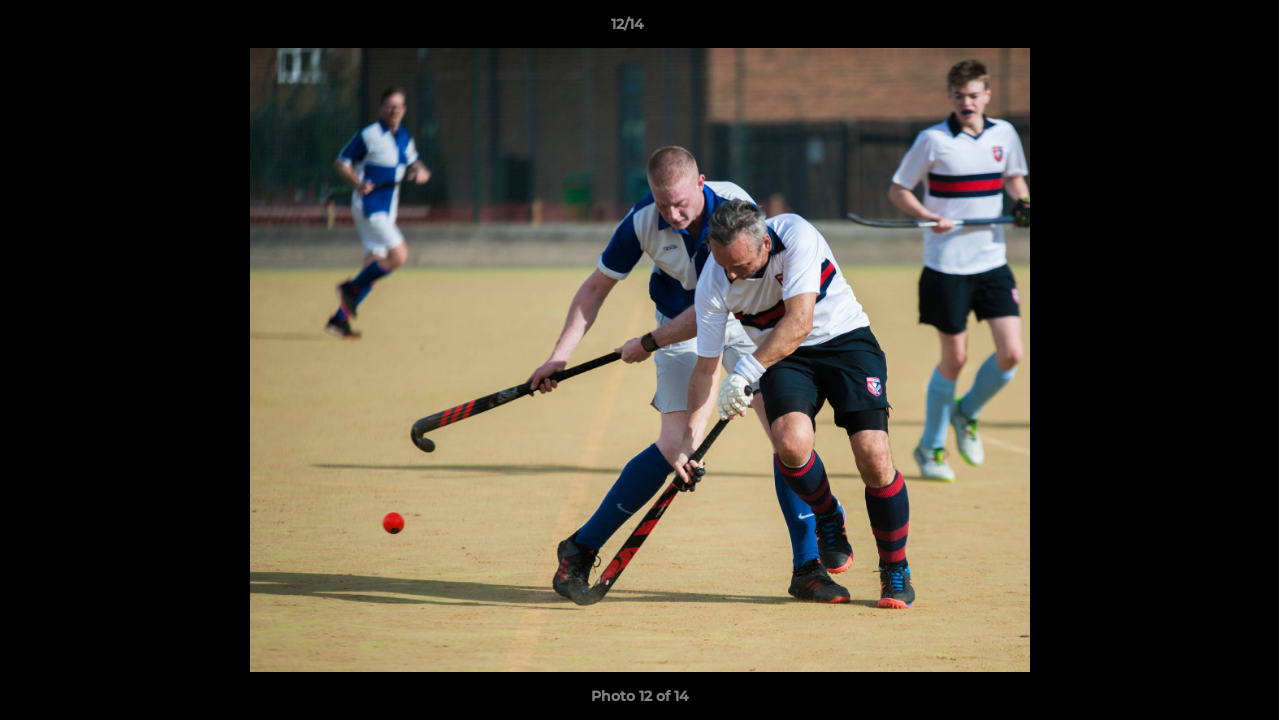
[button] (1195, 29)
